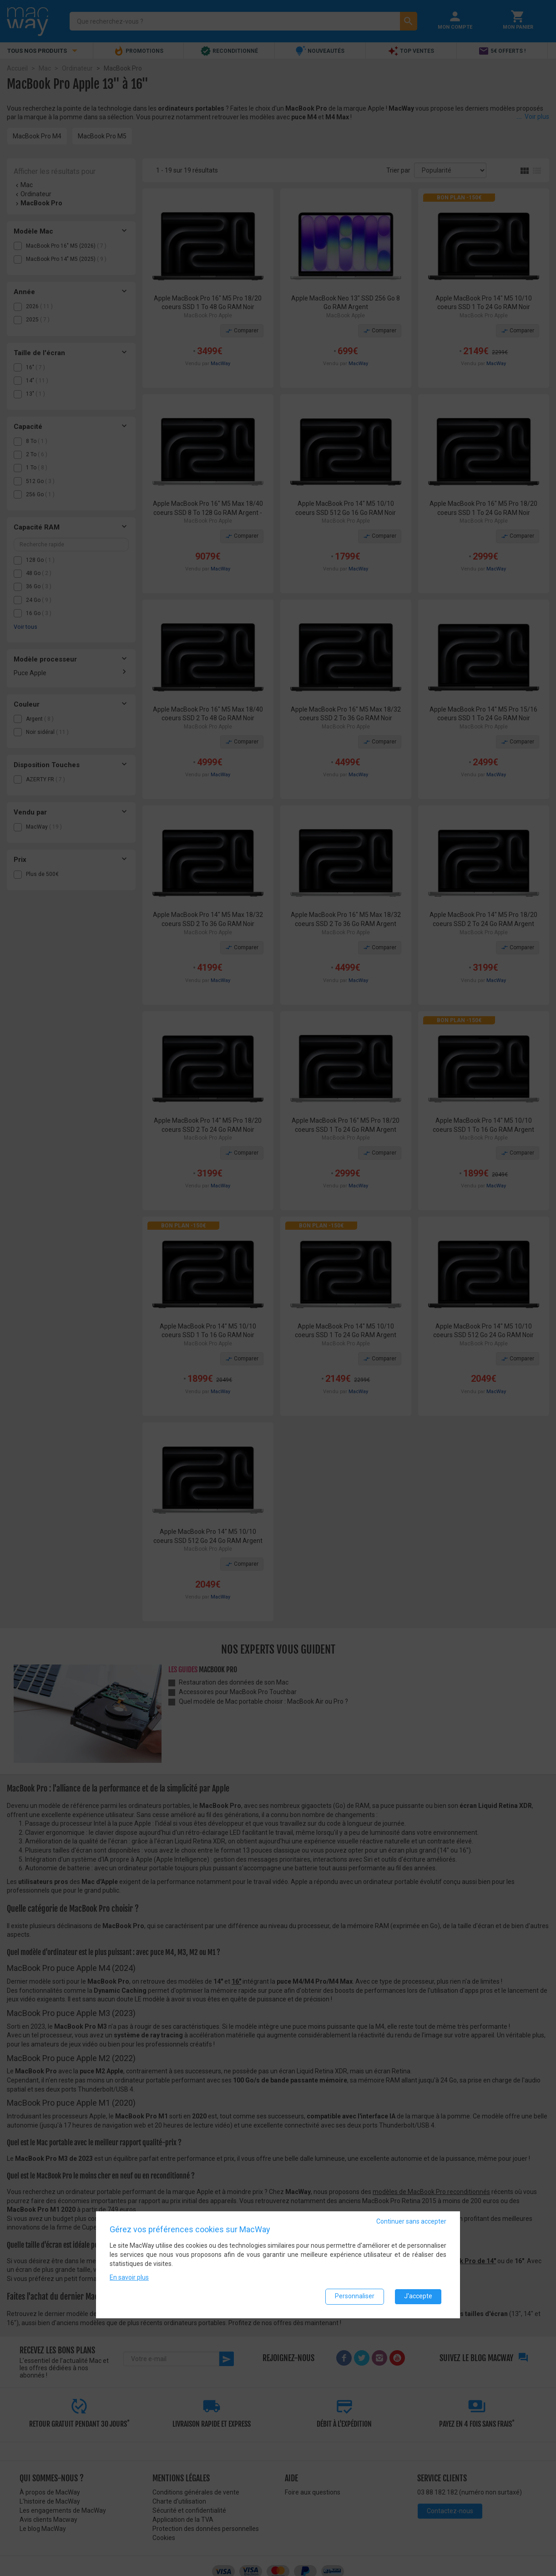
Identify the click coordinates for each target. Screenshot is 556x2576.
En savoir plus (129, 2277)
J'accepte (418, 2296)
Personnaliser (354, 2296)
